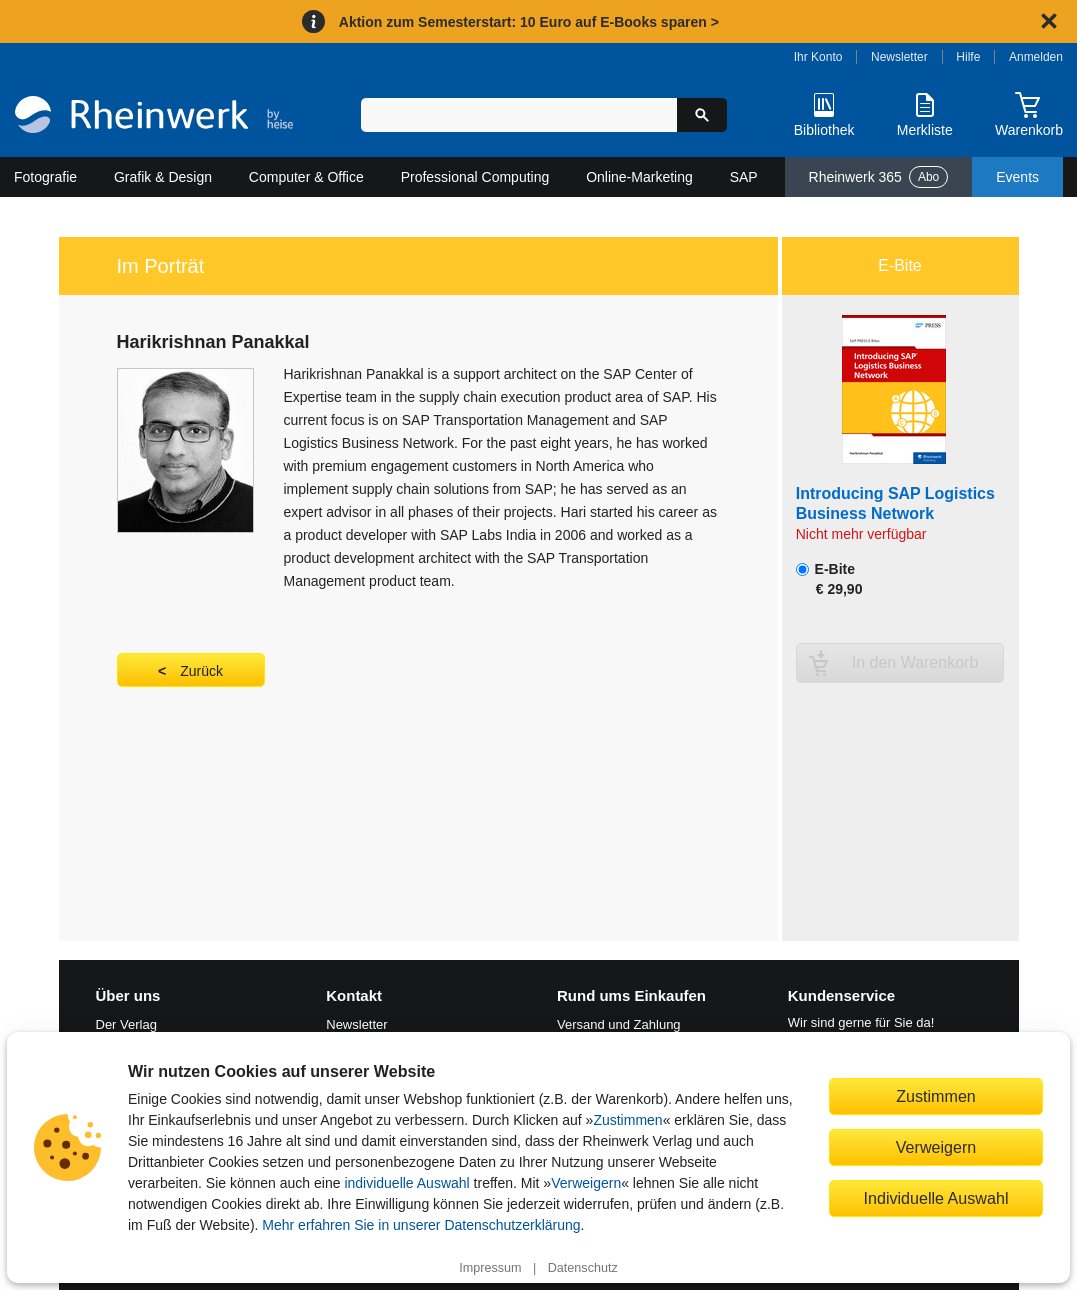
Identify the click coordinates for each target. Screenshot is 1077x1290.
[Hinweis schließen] (1049, 21)
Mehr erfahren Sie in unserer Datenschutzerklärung (421, 1225)
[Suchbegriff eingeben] (519, 115)
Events (1017, 177)
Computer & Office (306, 177)
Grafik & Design (163, 177)
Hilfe (968, 57)
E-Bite (829, 579)
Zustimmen (627, 1120)
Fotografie (45, 177)
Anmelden (1036, 57)
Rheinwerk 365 (879, 177)
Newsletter (899, 57)
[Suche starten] (702, 115)
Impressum (490, 1268)
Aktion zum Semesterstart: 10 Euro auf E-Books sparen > (529, 22)
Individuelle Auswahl (936, 1198)
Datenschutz (583, 1268)
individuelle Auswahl (406, 1183)
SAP (744, 177)
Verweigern (586, 1183)
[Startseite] (154, 117)
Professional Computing (475, 177)
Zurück (201, 671)
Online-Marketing (639, 177)
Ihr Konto (818, 57)
